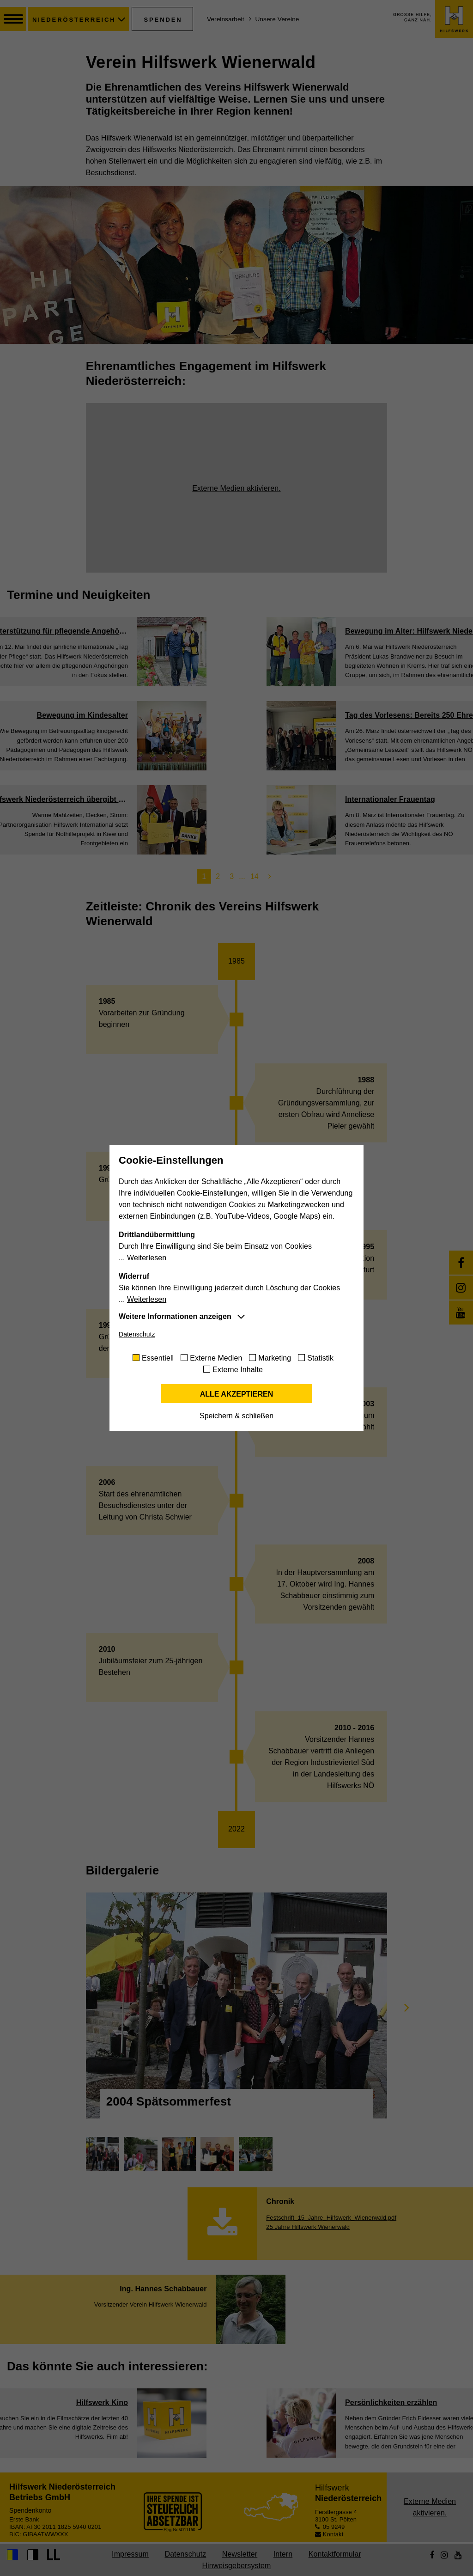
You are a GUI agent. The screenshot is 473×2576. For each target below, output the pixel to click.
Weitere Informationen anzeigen (175, 1316)
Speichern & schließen (236, 1416)
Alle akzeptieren (236, 1394)
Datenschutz (137, 1334)
